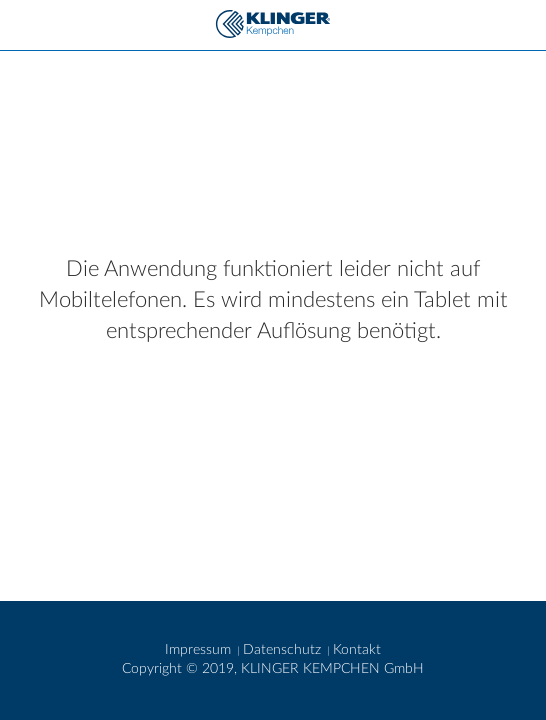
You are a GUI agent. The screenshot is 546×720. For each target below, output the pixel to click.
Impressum (200, 650)
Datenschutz (284, 650)
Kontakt (357, 650)
